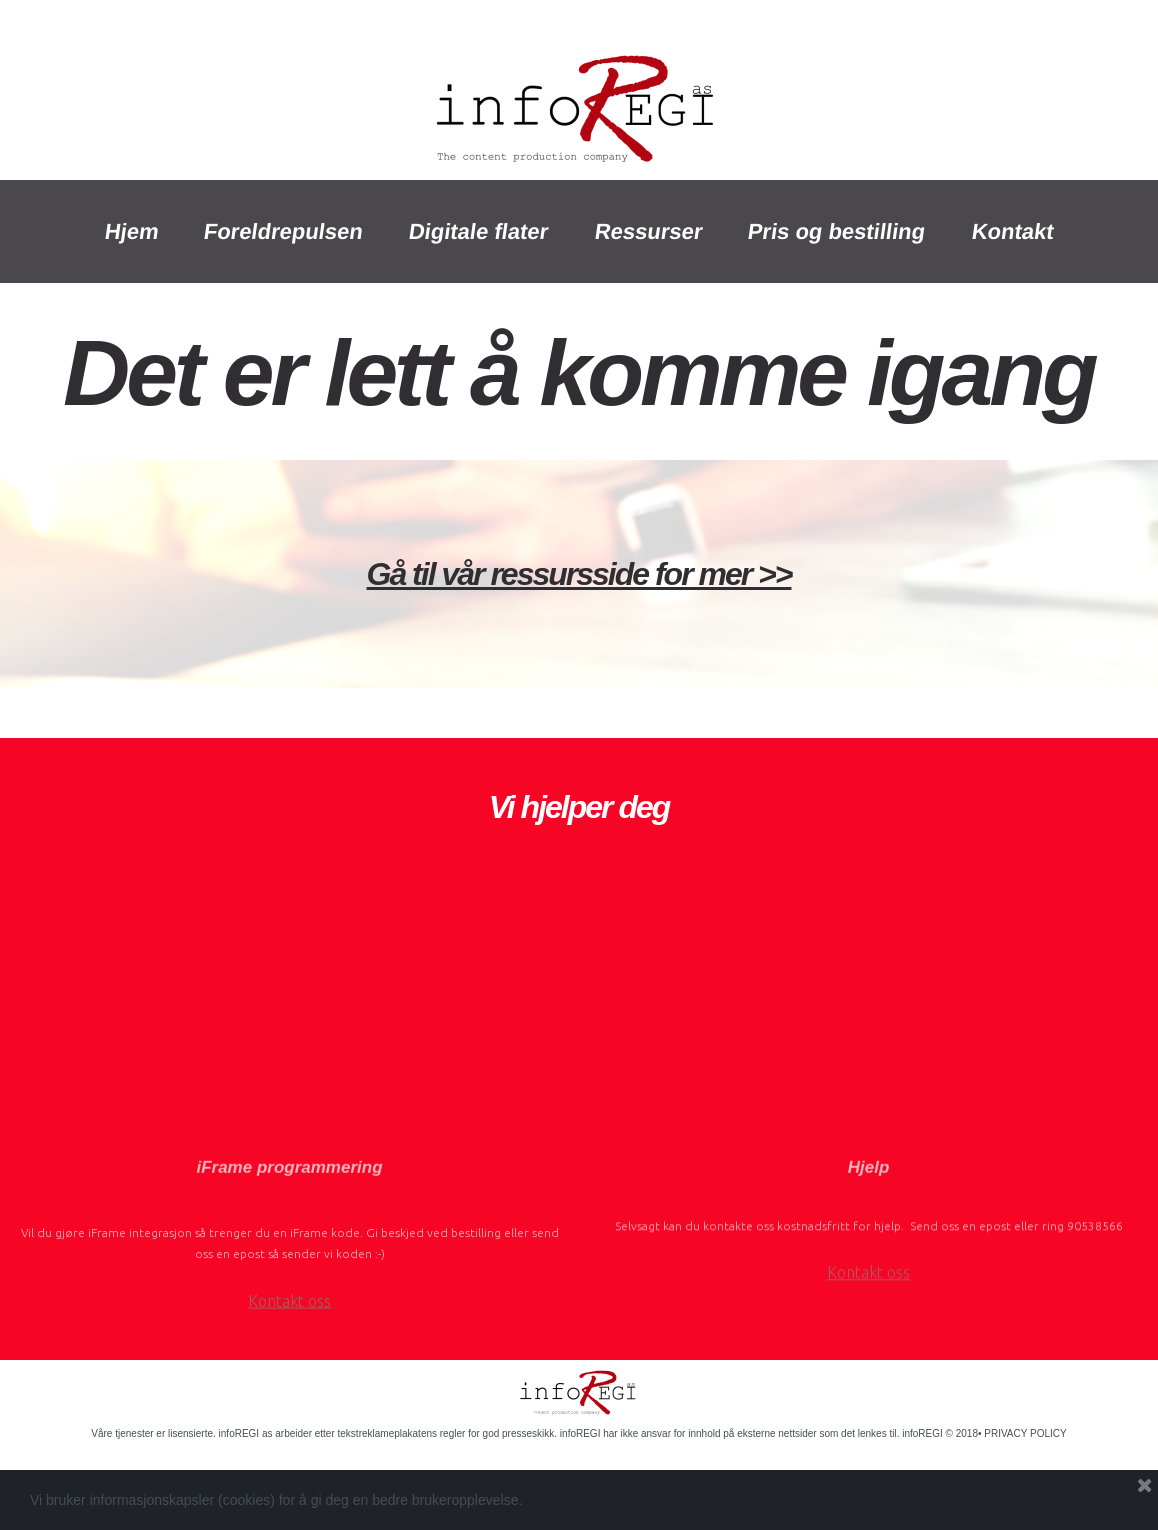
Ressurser (648, 231)
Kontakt (1012, 231)
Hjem (131, 231)
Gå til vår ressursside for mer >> (579, 574)
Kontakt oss (289, 1350)
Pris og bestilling (837, 231)
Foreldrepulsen (284, 231)
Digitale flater (479, 231)
